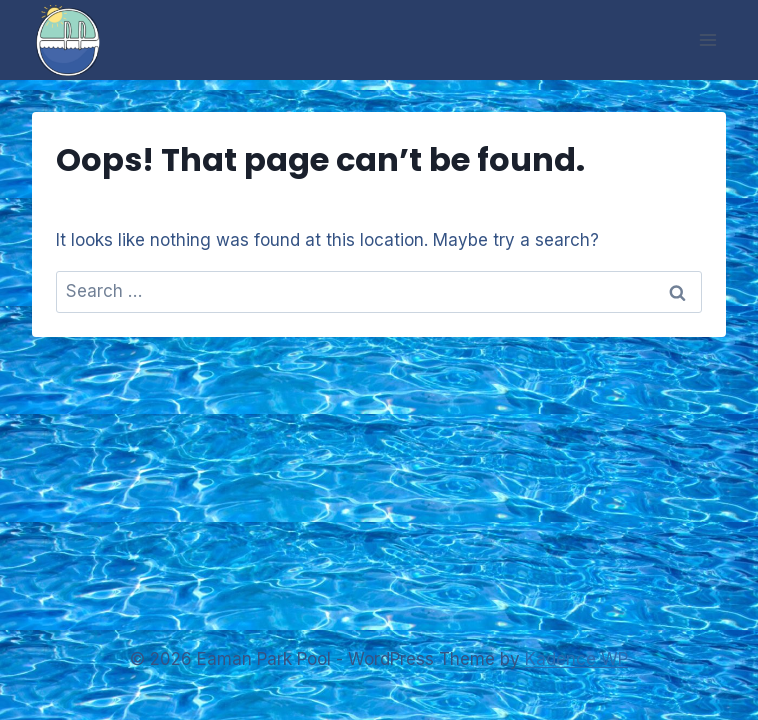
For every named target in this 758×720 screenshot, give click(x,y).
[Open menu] (707, 39)
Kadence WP (576, 659)
